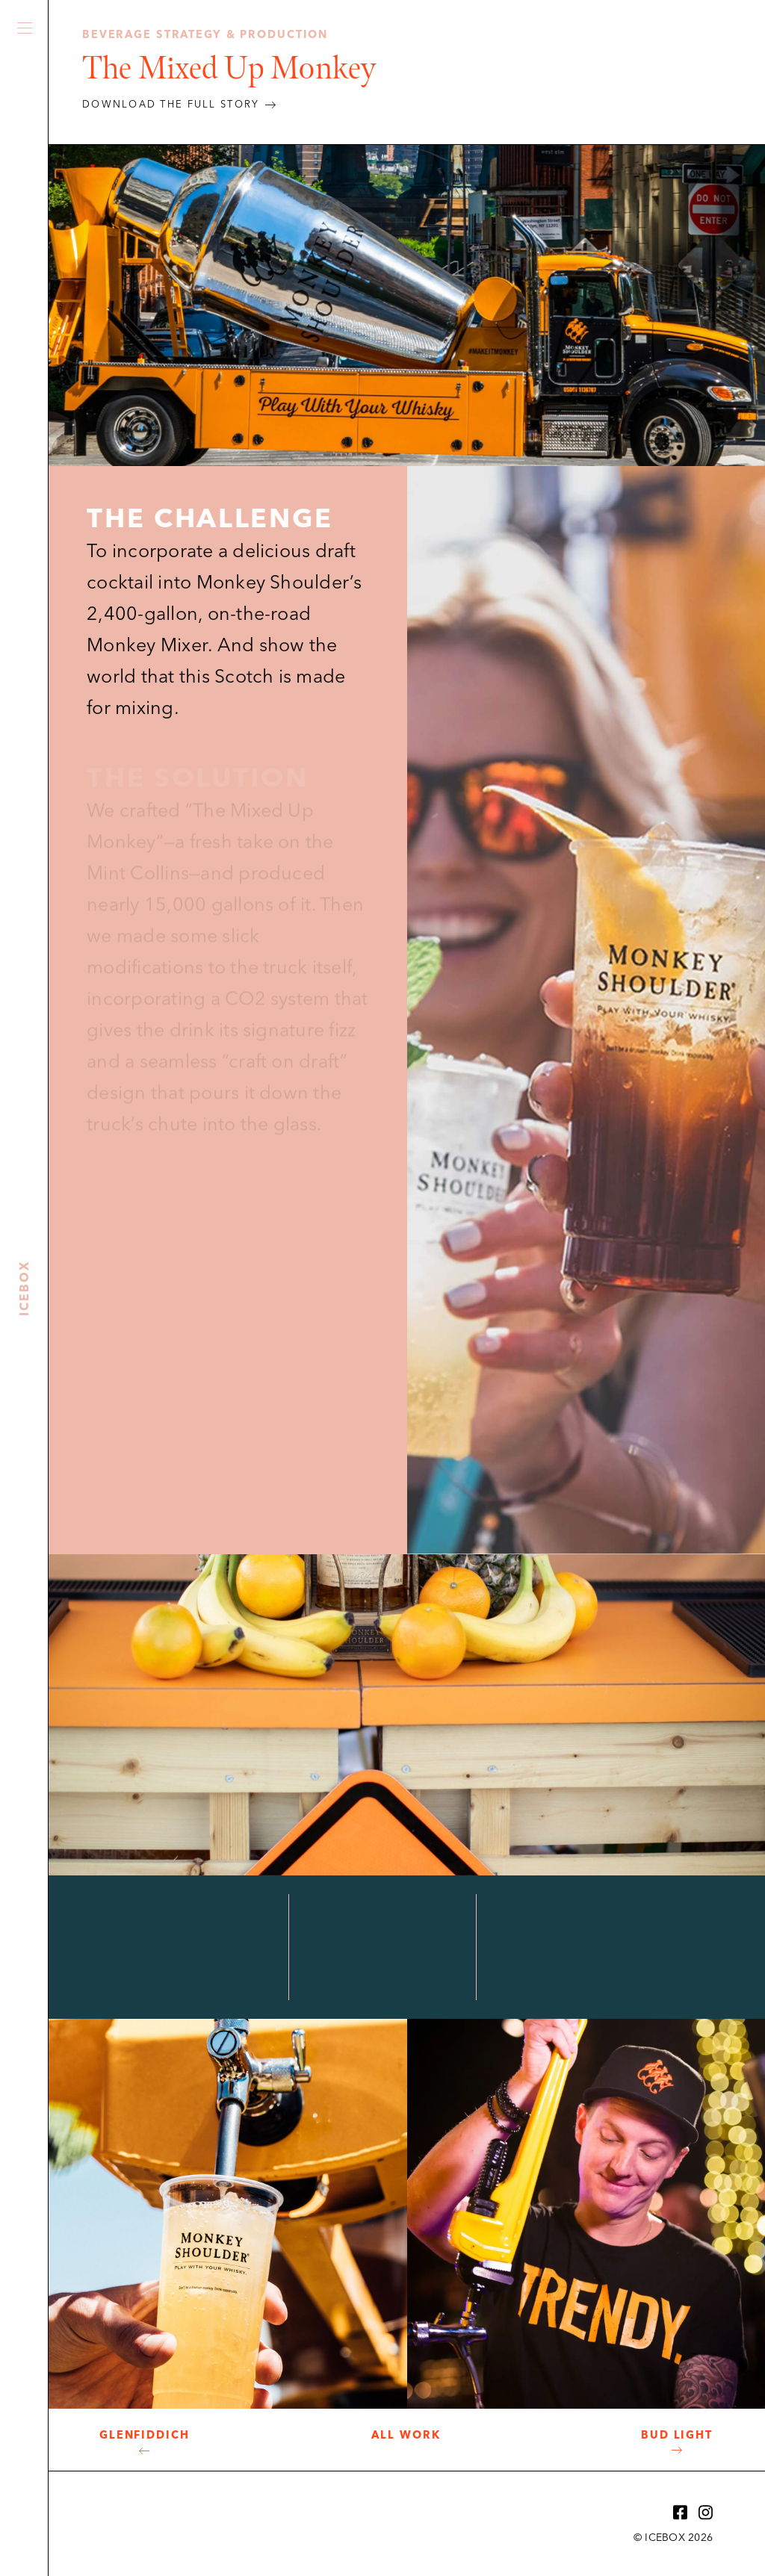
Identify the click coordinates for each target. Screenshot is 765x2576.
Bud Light (677, 2435)
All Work (405, 2435)
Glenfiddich (144, 2435)
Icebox (25, 557)
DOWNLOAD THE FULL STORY (170, 105)
